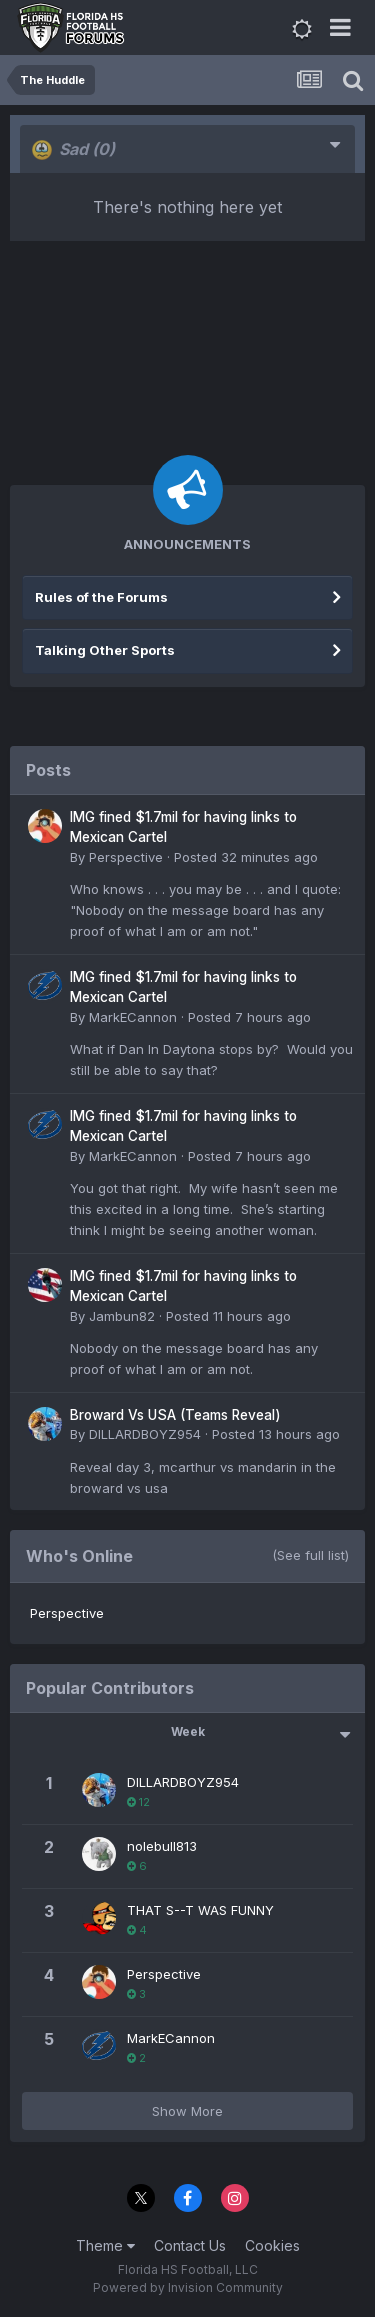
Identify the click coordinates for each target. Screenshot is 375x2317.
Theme (105, 2245)
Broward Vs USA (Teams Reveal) (175, 1415)
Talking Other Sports (105, 650)
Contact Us (190, 2245)
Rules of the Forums (101, 597)
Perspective (126, 857)
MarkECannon (133, 1017)
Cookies (272, 2245)
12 (138, 1802)
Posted (246, 857)
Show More (187, 2111)
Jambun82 (122, 1316)
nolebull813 (162, 1846)
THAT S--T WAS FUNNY (200, 1910)
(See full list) (310, 1555)
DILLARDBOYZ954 (145, 1434)
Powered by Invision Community (188, 2287)
